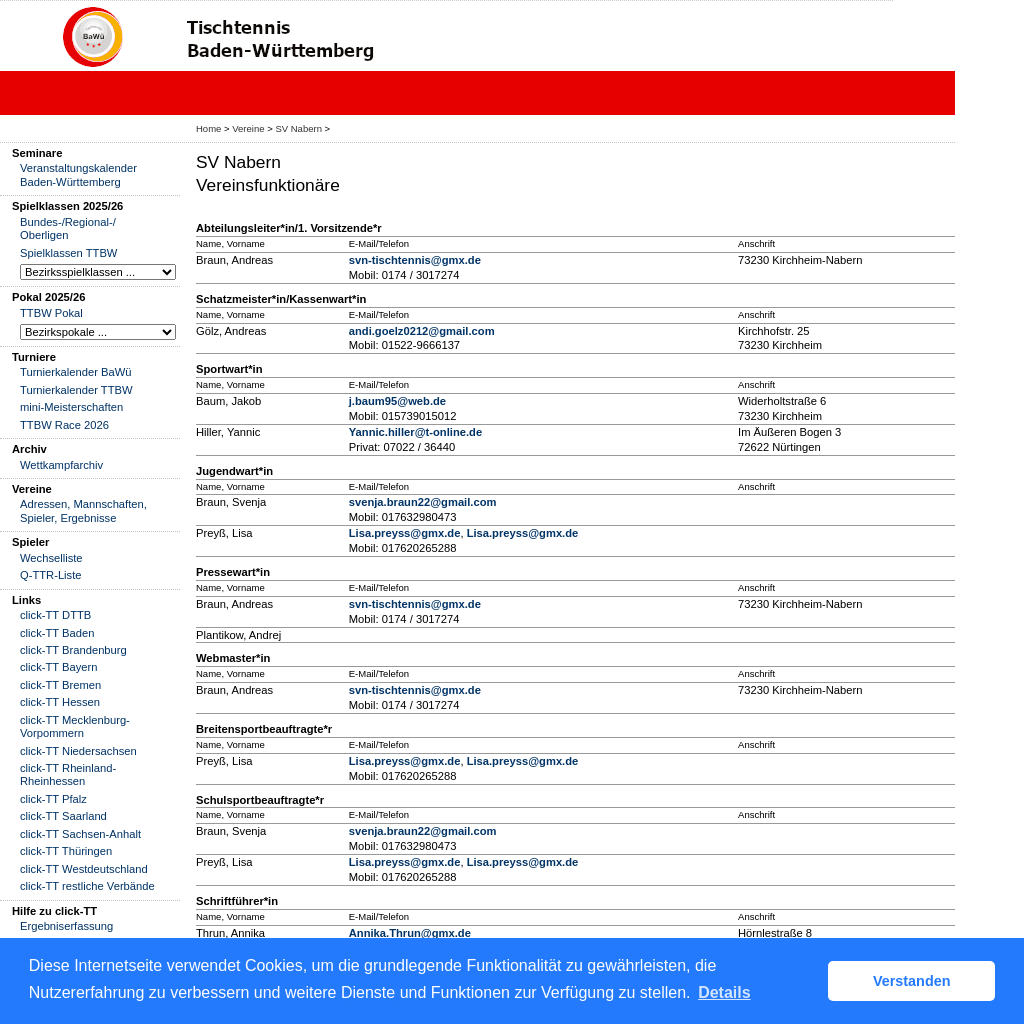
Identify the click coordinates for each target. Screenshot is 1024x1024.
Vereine (248, 128)
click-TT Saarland (63, 816)
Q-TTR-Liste (51, 575)
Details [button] (724, 992)
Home (208, 128)
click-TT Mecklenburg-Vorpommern (75, 726)
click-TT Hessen (60, 702)
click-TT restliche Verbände (87, 886)
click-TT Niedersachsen (78, 751)
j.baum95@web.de (397, 401)
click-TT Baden (57, 633)
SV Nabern (298, 128)
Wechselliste (51, 558)
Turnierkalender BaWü (76, 372)
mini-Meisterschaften (71, 407)
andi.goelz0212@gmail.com (422, 331)
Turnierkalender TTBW (76, 390)
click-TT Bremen (60, 685)
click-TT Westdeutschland (84, 869)
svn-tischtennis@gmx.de (415, 260)
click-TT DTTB (55, 615)
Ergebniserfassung (66, 926)
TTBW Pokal (51, 313)
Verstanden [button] (912, 981)
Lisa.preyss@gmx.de (405, 533)
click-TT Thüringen (66, 851)
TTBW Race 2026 (64, 425)
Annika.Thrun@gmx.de (410, 933)
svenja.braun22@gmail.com (423, 502)
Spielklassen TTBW (68, 253)
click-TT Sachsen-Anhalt (80, 834)
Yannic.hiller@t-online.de (415, 432)
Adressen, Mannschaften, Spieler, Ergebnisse (83, 510)
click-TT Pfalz (53, 799)
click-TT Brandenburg (73, 650)
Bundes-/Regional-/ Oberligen (68, 228)
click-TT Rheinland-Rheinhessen (68, 774)
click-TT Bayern (59, 667)
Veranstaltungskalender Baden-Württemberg (78, 174)
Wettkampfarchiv (61, 465)
